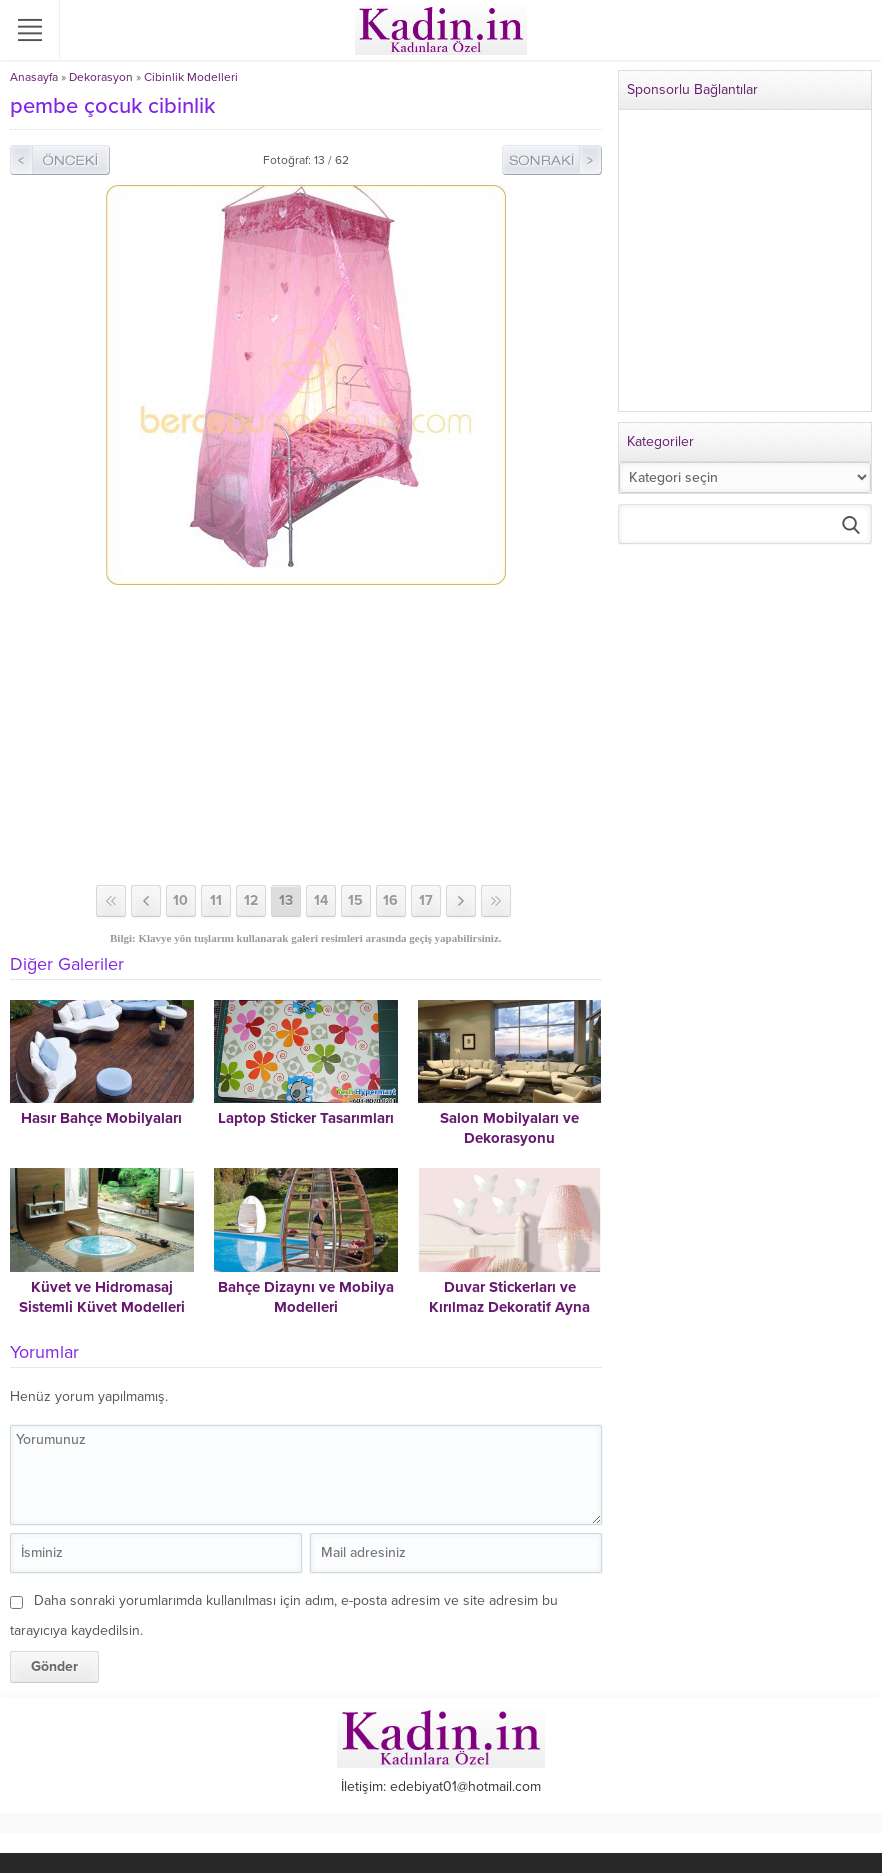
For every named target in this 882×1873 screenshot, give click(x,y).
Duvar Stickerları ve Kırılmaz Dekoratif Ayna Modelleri (509, 1307)
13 (286, 900)
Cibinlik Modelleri (191, 77)
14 (321, 900)
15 (355, 900)
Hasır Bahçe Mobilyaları (101, 1118)
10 (180, 900)
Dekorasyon (101, 77)
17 (426, 900)
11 (216, 900)
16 (390, 900)
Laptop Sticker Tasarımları (306, 1118)
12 (251, 900)
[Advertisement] (306, 735)
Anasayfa (34, 77)
